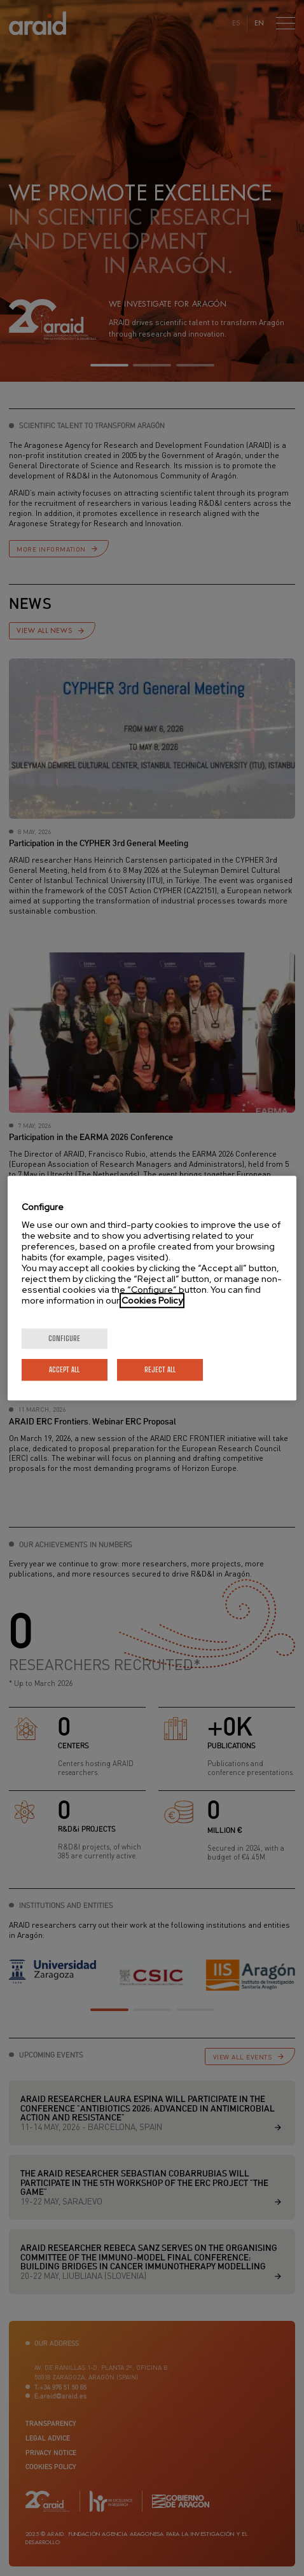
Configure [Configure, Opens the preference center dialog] (64, 1338)
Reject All (160, 1369)
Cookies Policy (152, 1300)
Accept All (64, 1369)
